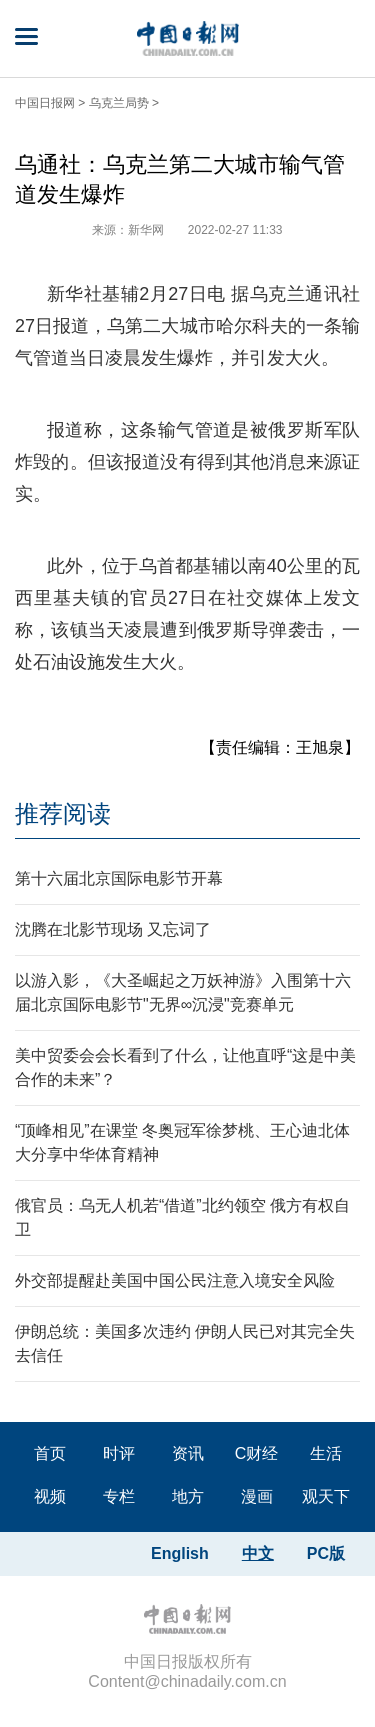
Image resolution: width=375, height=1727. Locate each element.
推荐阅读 (63, 813)
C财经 (257, 1453)
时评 (119, 1453)
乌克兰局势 (119, 103)
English (180, 1553)
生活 (326, 1453)
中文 (258, 1553)
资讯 (188, 1453)
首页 (50, 1453)
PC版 (326, 1553)
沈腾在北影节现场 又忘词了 (113, 929)
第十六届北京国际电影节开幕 (119, 878)
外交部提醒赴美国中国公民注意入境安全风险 (175, 1280)
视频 (50, 1496)
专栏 (119, 1496)
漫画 (257, 1496)
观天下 (326, 1496)
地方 (188, 1496)
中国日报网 (45, 103)
